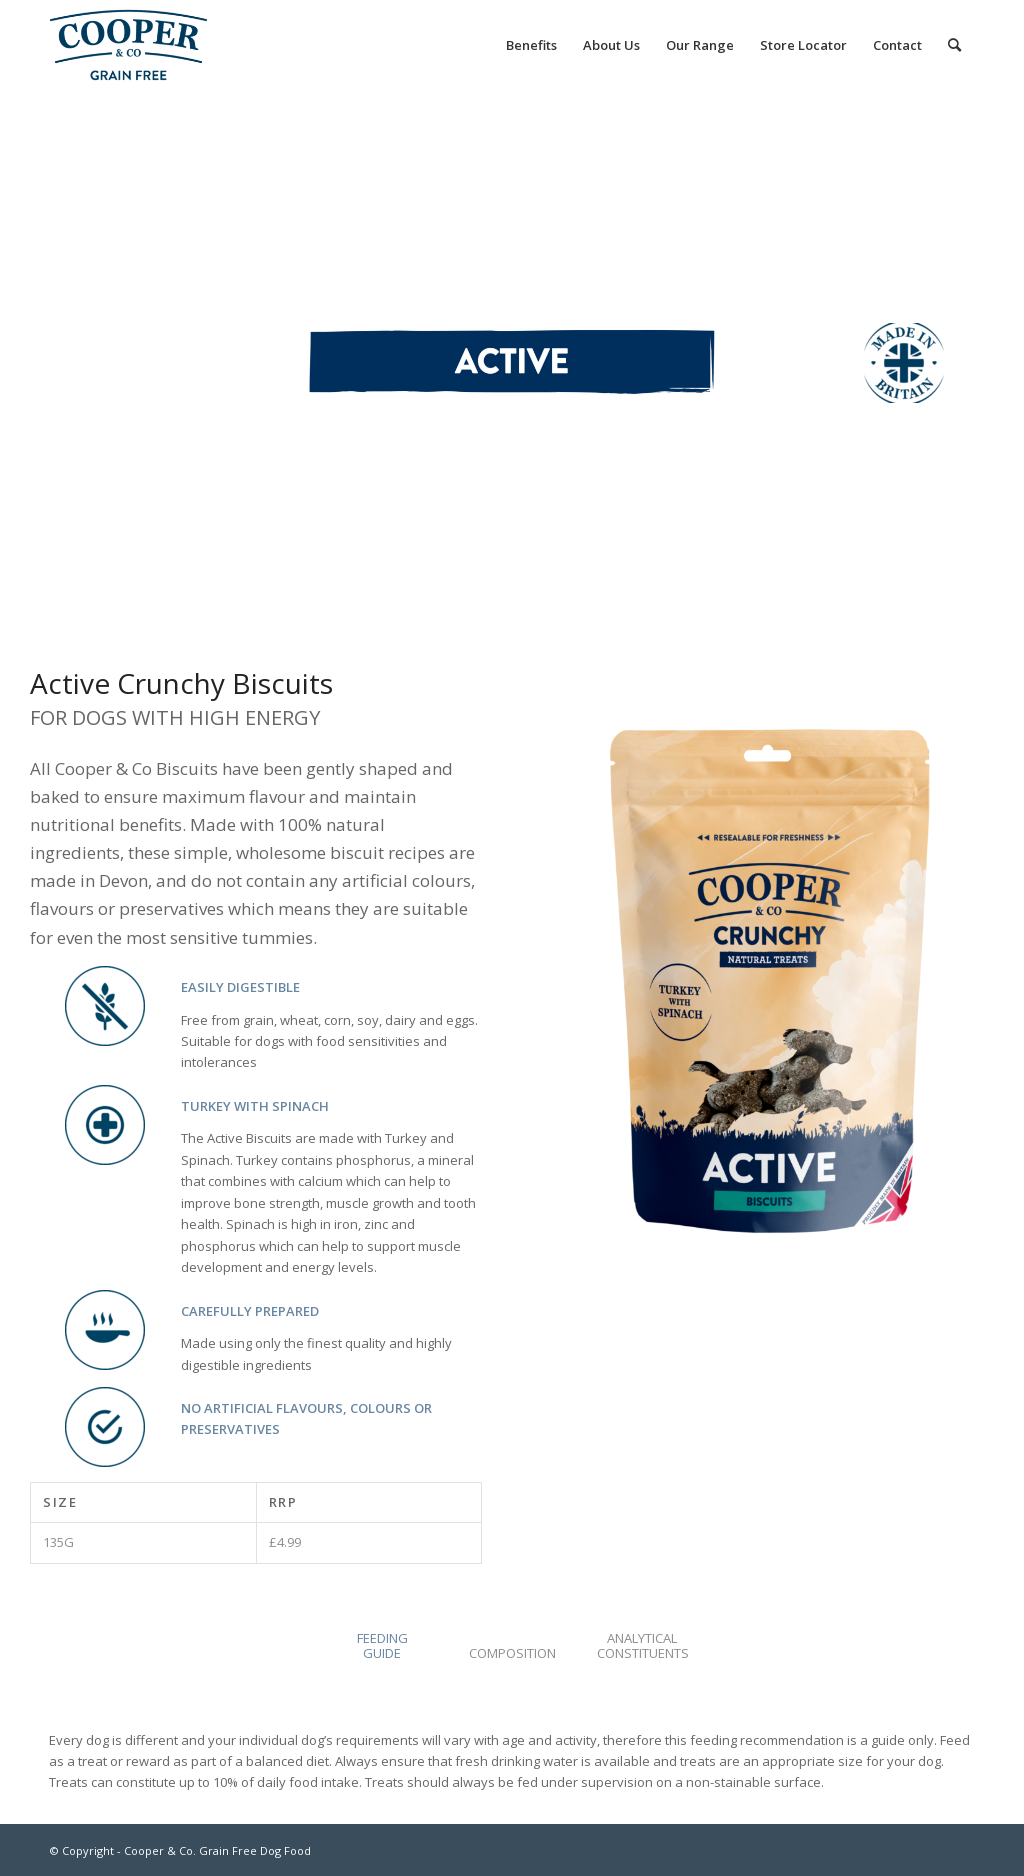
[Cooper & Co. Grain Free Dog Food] (128, 45)
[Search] (954, 45)
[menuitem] (531, 45)
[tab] (382, 1653)
